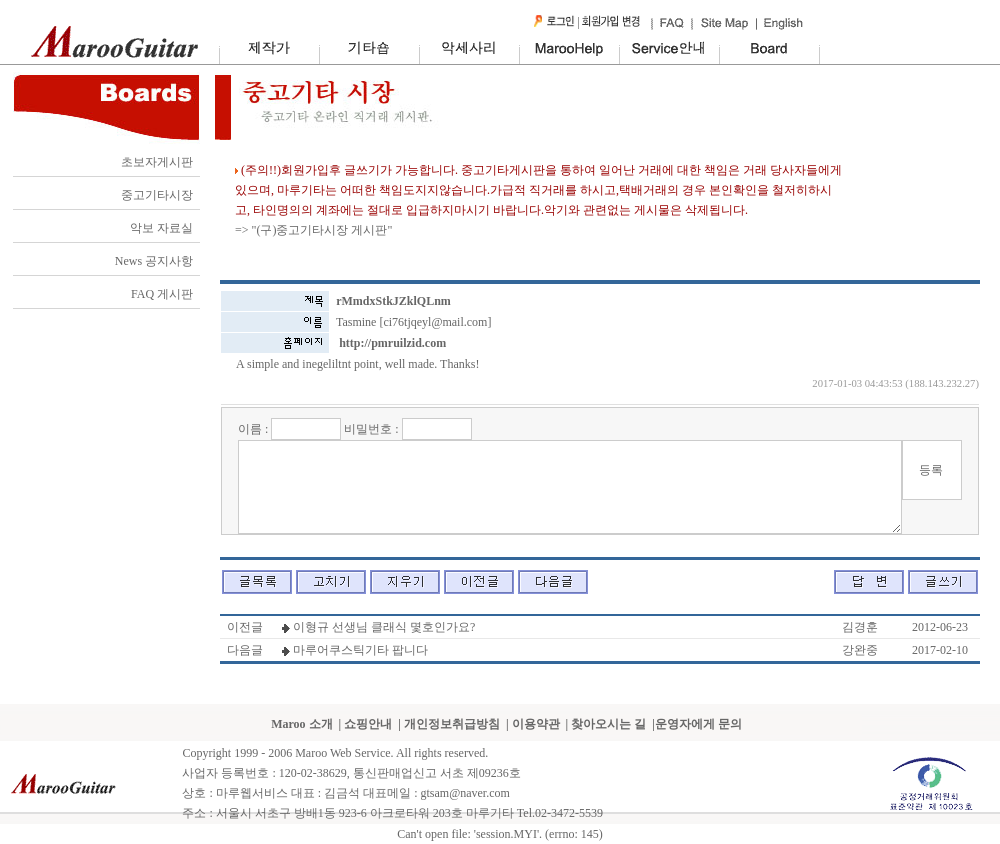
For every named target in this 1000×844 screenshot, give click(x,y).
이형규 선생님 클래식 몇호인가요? (384, 627)
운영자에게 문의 (698, 724)
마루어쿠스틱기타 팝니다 (360, 650)
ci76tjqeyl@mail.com (435, 322)
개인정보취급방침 (452, 724)
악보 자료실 (161, 228)
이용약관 (536, 724)
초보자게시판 (157, 162)
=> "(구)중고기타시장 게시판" (313, 230)
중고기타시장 (157, 195)
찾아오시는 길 (608, 724)
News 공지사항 (154, 261)
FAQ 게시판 (162, 294)
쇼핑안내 (368, 724)
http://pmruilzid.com (392, 343)
